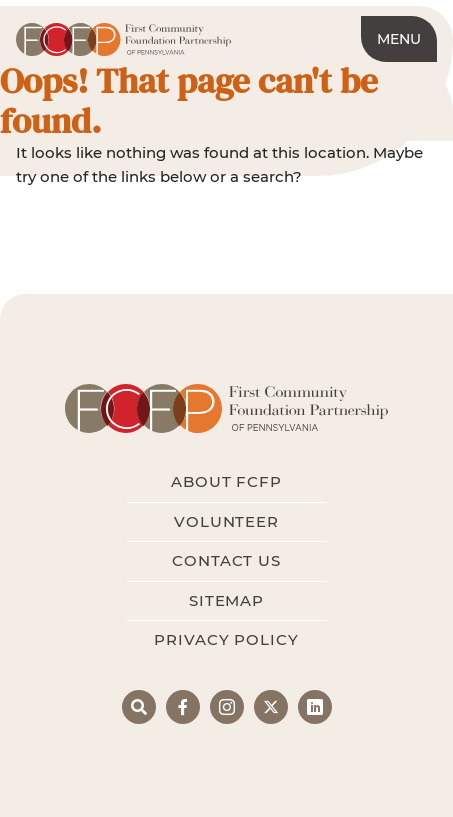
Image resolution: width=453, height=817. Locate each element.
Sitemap (226, 600)
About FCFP (226, 481)
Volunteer (226, 521)
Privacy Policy (226, 639)
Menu (399, 39)
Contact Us (226, 560)
